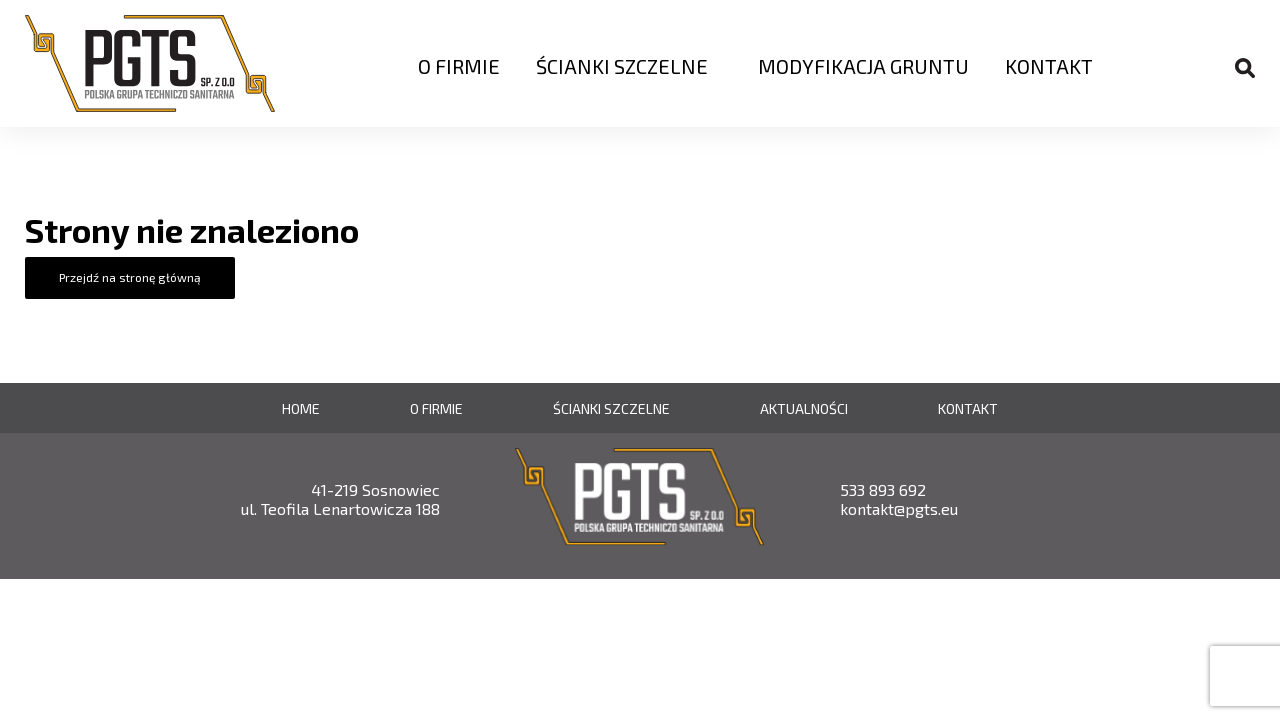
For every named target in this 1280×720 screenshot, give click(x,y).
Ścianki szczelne (622, 66)
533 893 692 (883, 489)
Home (301, 408)
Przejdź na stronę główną (130, 277)
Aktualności (804, 408)
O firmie (459, 66)
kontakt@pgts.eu (899, 508)
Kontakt (1049, 66)
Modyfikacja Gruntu (863, 66)
